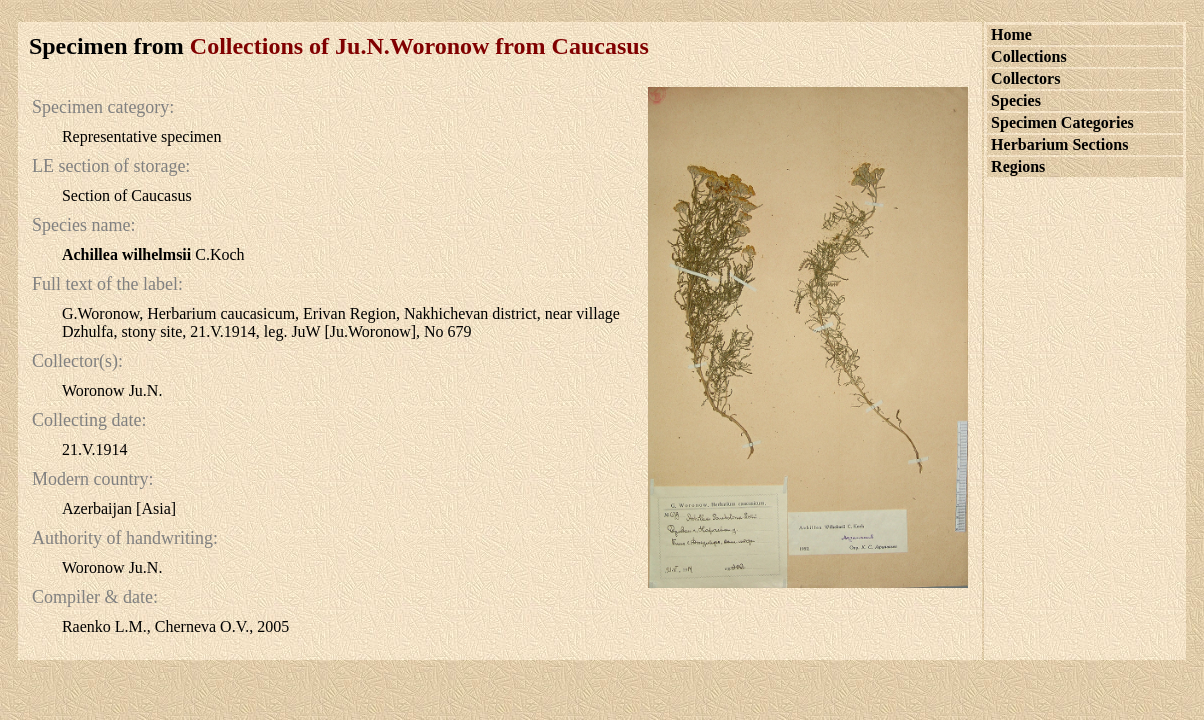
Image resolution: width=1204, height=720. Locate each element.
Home (1011, 34)
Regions (1018, 166)
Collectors (1025, 78)
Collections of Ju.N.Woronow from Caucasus (419, 46)
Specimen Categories (1062, 122)
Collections (1029, 56)
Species (1016, 100)
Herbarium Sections (1059, 144)
